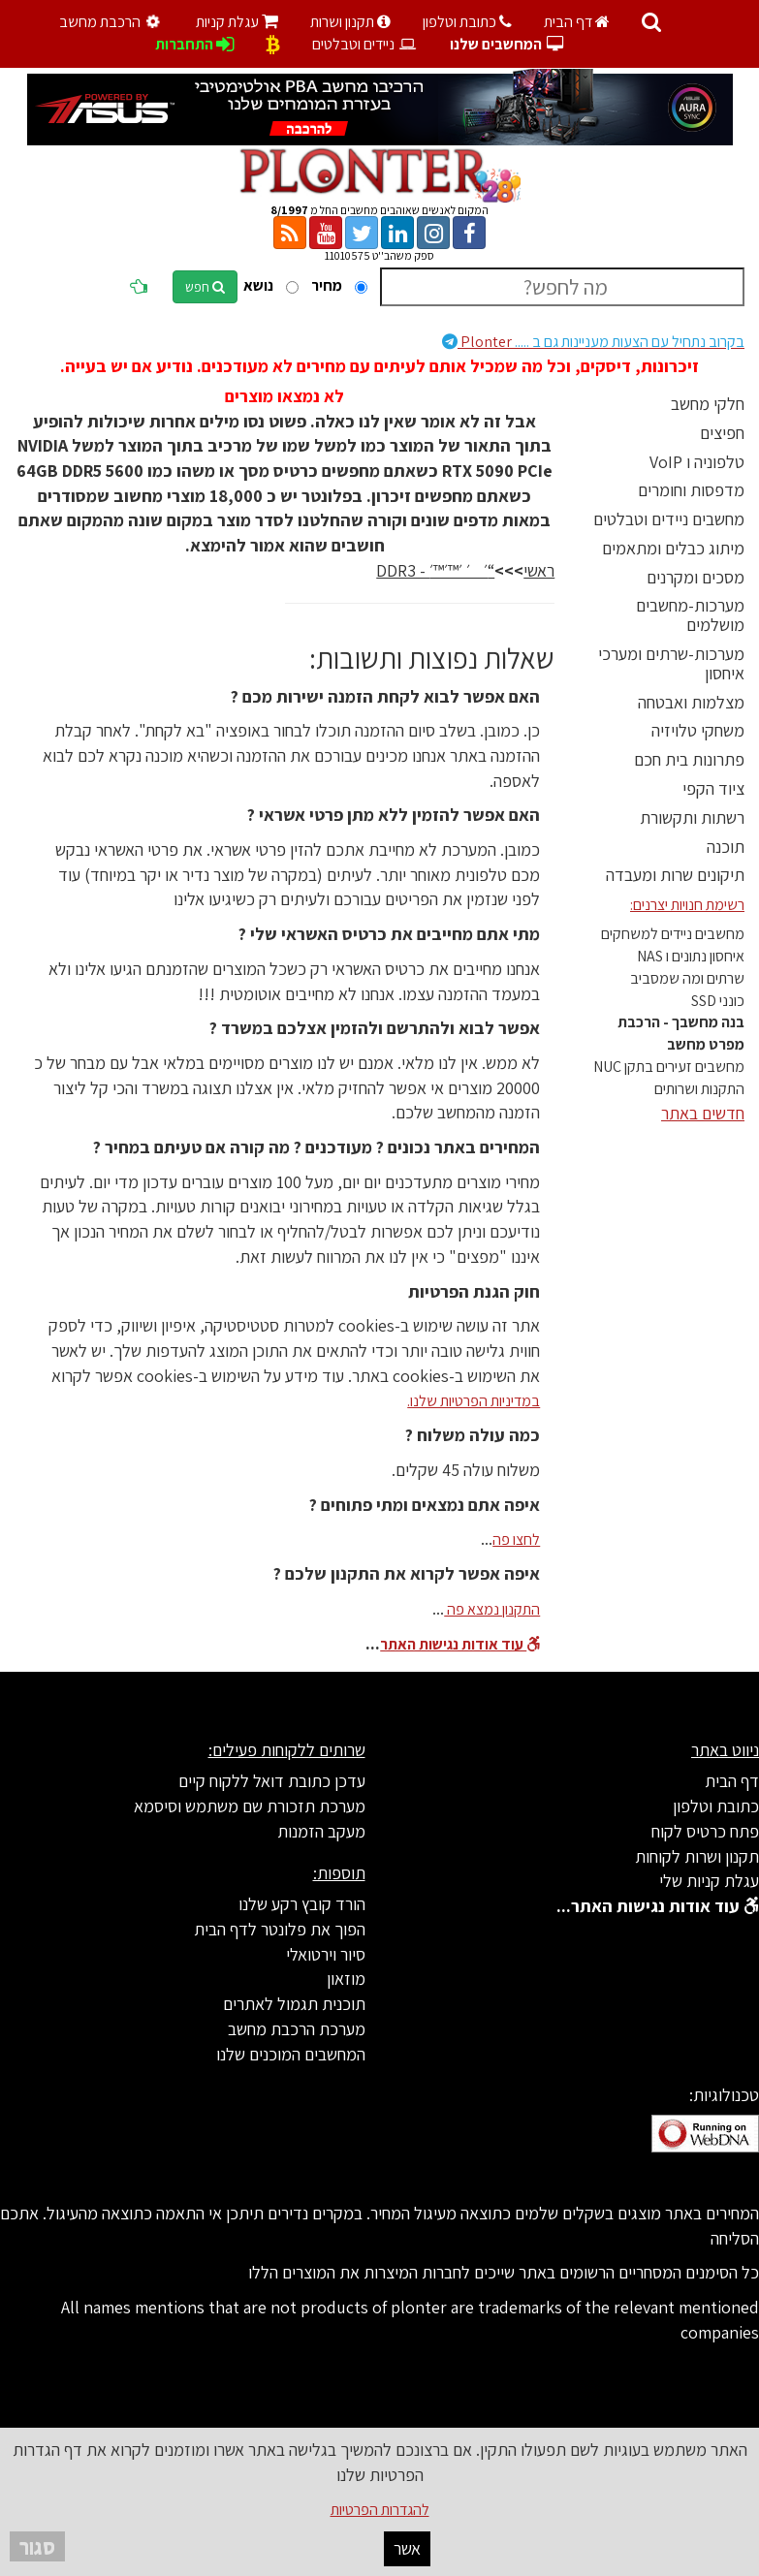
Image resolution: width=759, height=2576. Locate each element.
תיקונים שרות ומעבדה (675, 875)
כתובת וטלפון (467, 22)
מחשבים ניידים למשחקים (672, 934)
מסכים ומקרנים (695, 577)
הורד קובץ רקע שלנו (301, 1904)
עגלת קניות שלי (709, 1880)
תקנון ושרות (350, 22)
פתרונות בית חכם (689, 759)
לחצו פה (516, 1539)
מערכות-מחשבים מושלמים (690, 615)
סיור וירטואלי (325, 1954)
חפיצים (722, 433)
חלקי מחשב (707, 404)
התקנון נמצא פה (492, 1609)
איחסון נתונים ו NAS (690, 956)
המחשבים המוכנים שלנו (290, 2054)
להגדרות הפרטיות (380, 2509)
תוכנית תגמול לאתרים (294, 2004)
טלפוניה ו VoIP (696, 462)
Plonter (593, 341)
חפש (205, 287)
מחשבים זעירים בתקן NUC (668, 1066)
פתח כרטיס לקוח (705, 1831)
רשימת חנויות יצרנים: (687, 905)
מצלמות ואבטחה (691, 702)
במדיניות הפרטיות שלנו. (473, 1401)
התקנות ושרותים (699, 1089)
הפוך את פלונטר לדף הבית (279, 1929)
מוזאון (346, 1978)
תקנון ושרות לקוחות (697, 1856)
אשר (407, 2548)
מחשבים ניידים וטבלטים (668, 519)
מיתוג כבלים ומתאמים (673, 548)
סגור (37, 2546)
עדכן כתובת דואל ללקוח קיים (271, 1781)
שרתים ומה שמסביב (687, 978)
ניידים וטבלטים (365, 44)
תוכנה (725, 846)
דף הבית (577, 22)
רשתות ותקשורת (692, 817)
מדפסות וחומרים (691, 490)
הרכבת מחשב (111, 22)
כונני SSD (717, 1000)
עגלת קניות (237, 22)
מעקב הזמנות (321, 1831)
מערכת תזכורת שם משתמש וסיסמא (249, 1806)
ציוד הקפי (713, 788)
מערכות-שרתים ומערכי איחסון (671, 663)
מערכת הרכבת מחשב (296, 2029)
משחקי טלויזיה (697, 730)
